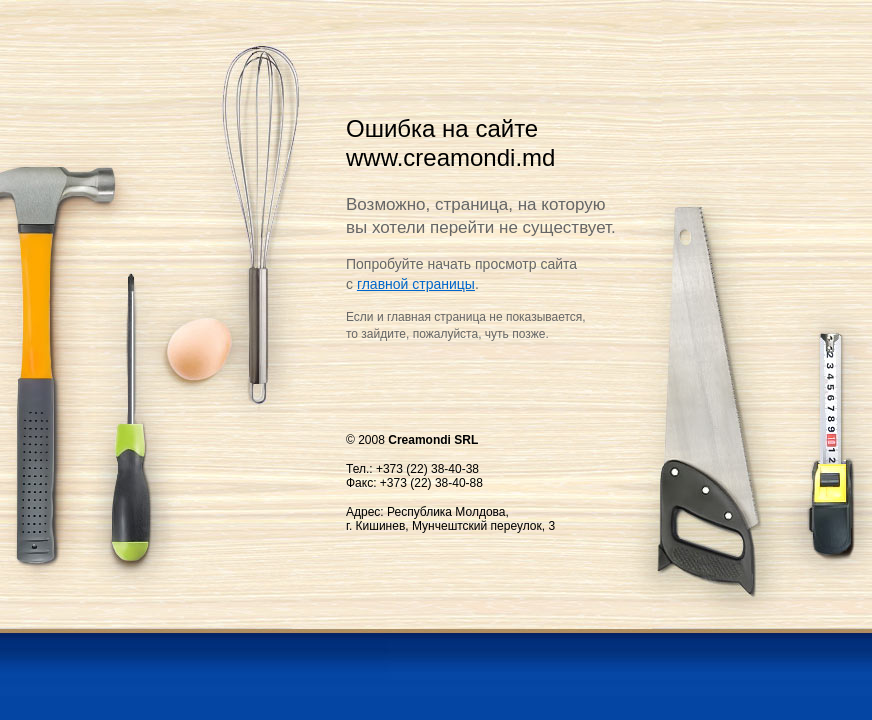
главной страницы (416, 284)
